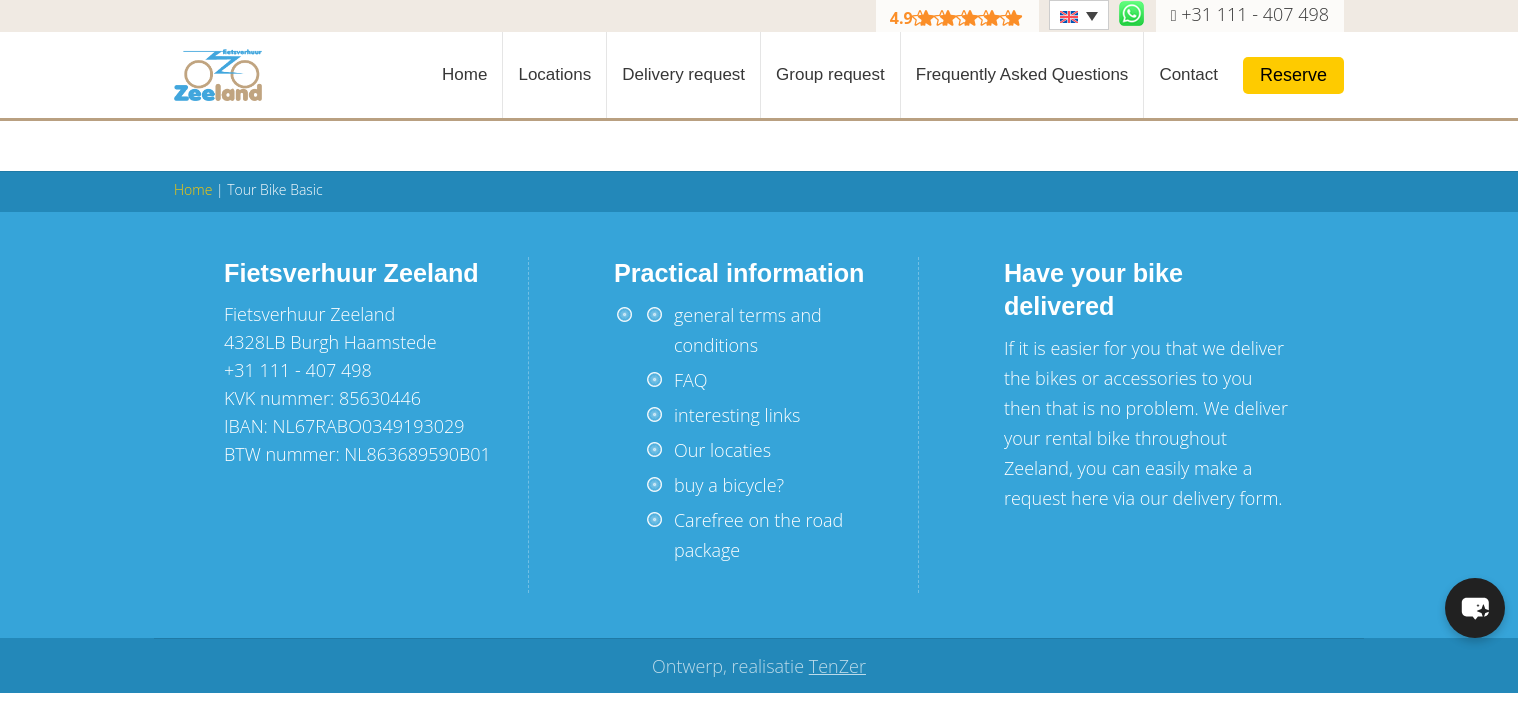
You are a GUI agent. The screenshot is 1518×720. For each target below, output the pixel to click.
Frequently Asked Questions (1022, 74)
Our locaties (722, 450)
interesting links (737, 415)
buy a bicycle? (729, 485)
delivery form (1226, 498)
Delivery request (683, 74)
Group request (830, 74)
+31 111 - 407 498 (1255, 14)
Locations (554, 74)
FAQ (691, 380)
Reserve (1293, 75)
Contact (1188, 74)
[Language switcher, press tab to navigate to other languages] (1079, 15)
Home (464, 74)
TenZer (837, 666)
